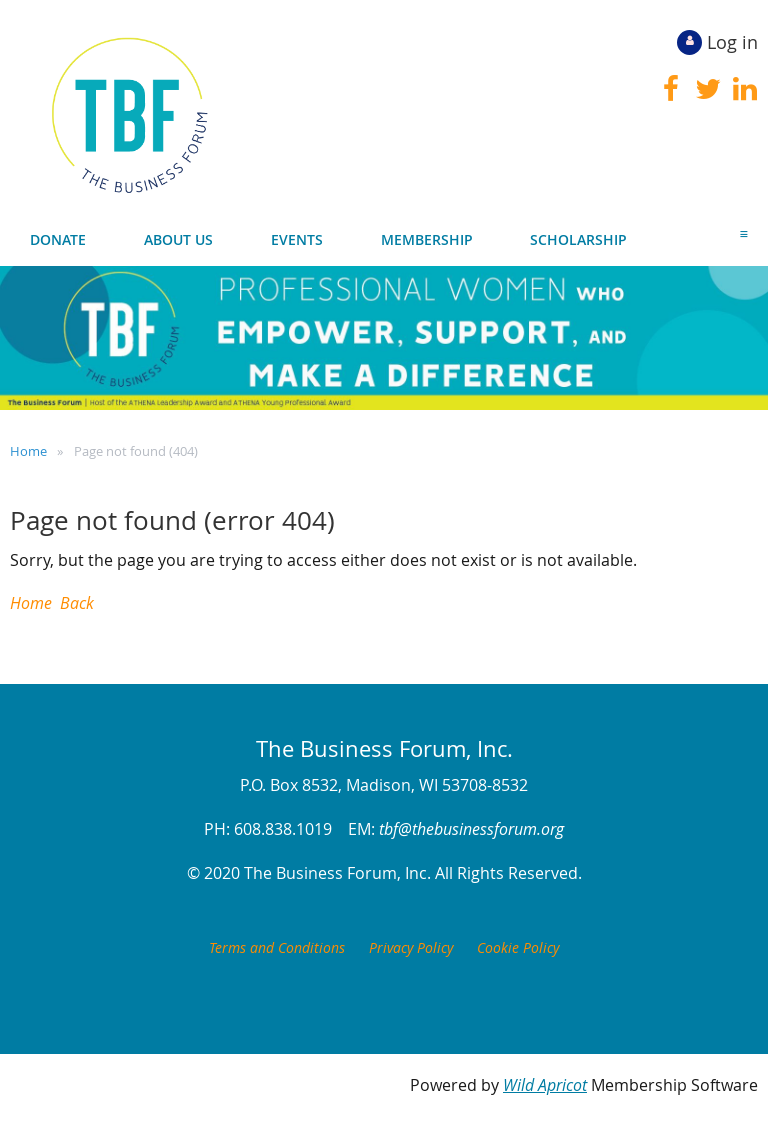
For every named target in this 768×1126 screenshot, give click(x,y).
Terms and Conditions (277, 947)
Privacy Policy (411, 947)
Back (77, 603)
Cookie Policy (518, 947)
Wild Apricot (545, 1085)
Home (28, 451)
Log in (732, 42)
